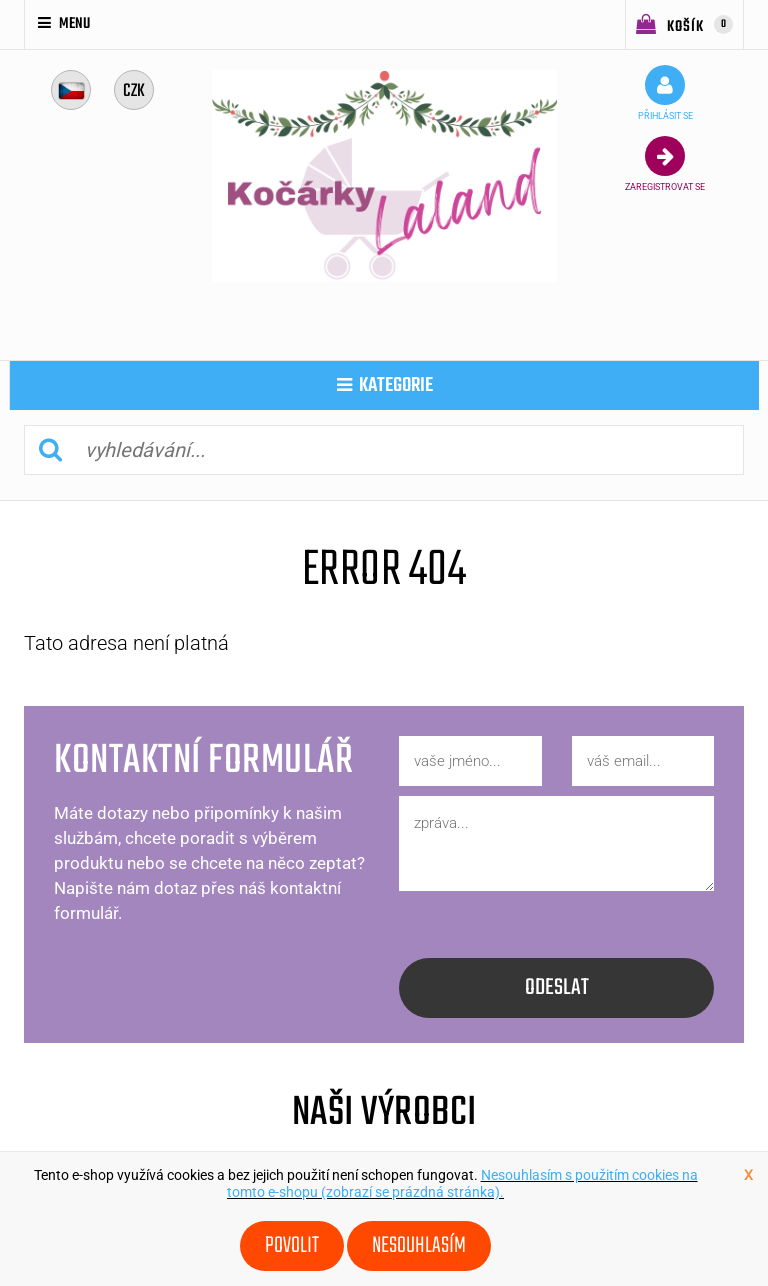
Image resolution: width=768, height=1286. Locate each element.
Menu (64, 24)
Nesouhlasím (419, 1246)
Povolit (292, 1246)
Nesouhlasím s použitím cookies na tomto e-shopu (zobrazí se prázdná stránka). (462, 1183)
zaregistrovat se (665, 164)
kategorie (385, 385)
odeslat (557, 988)
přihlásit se (665, 93)
